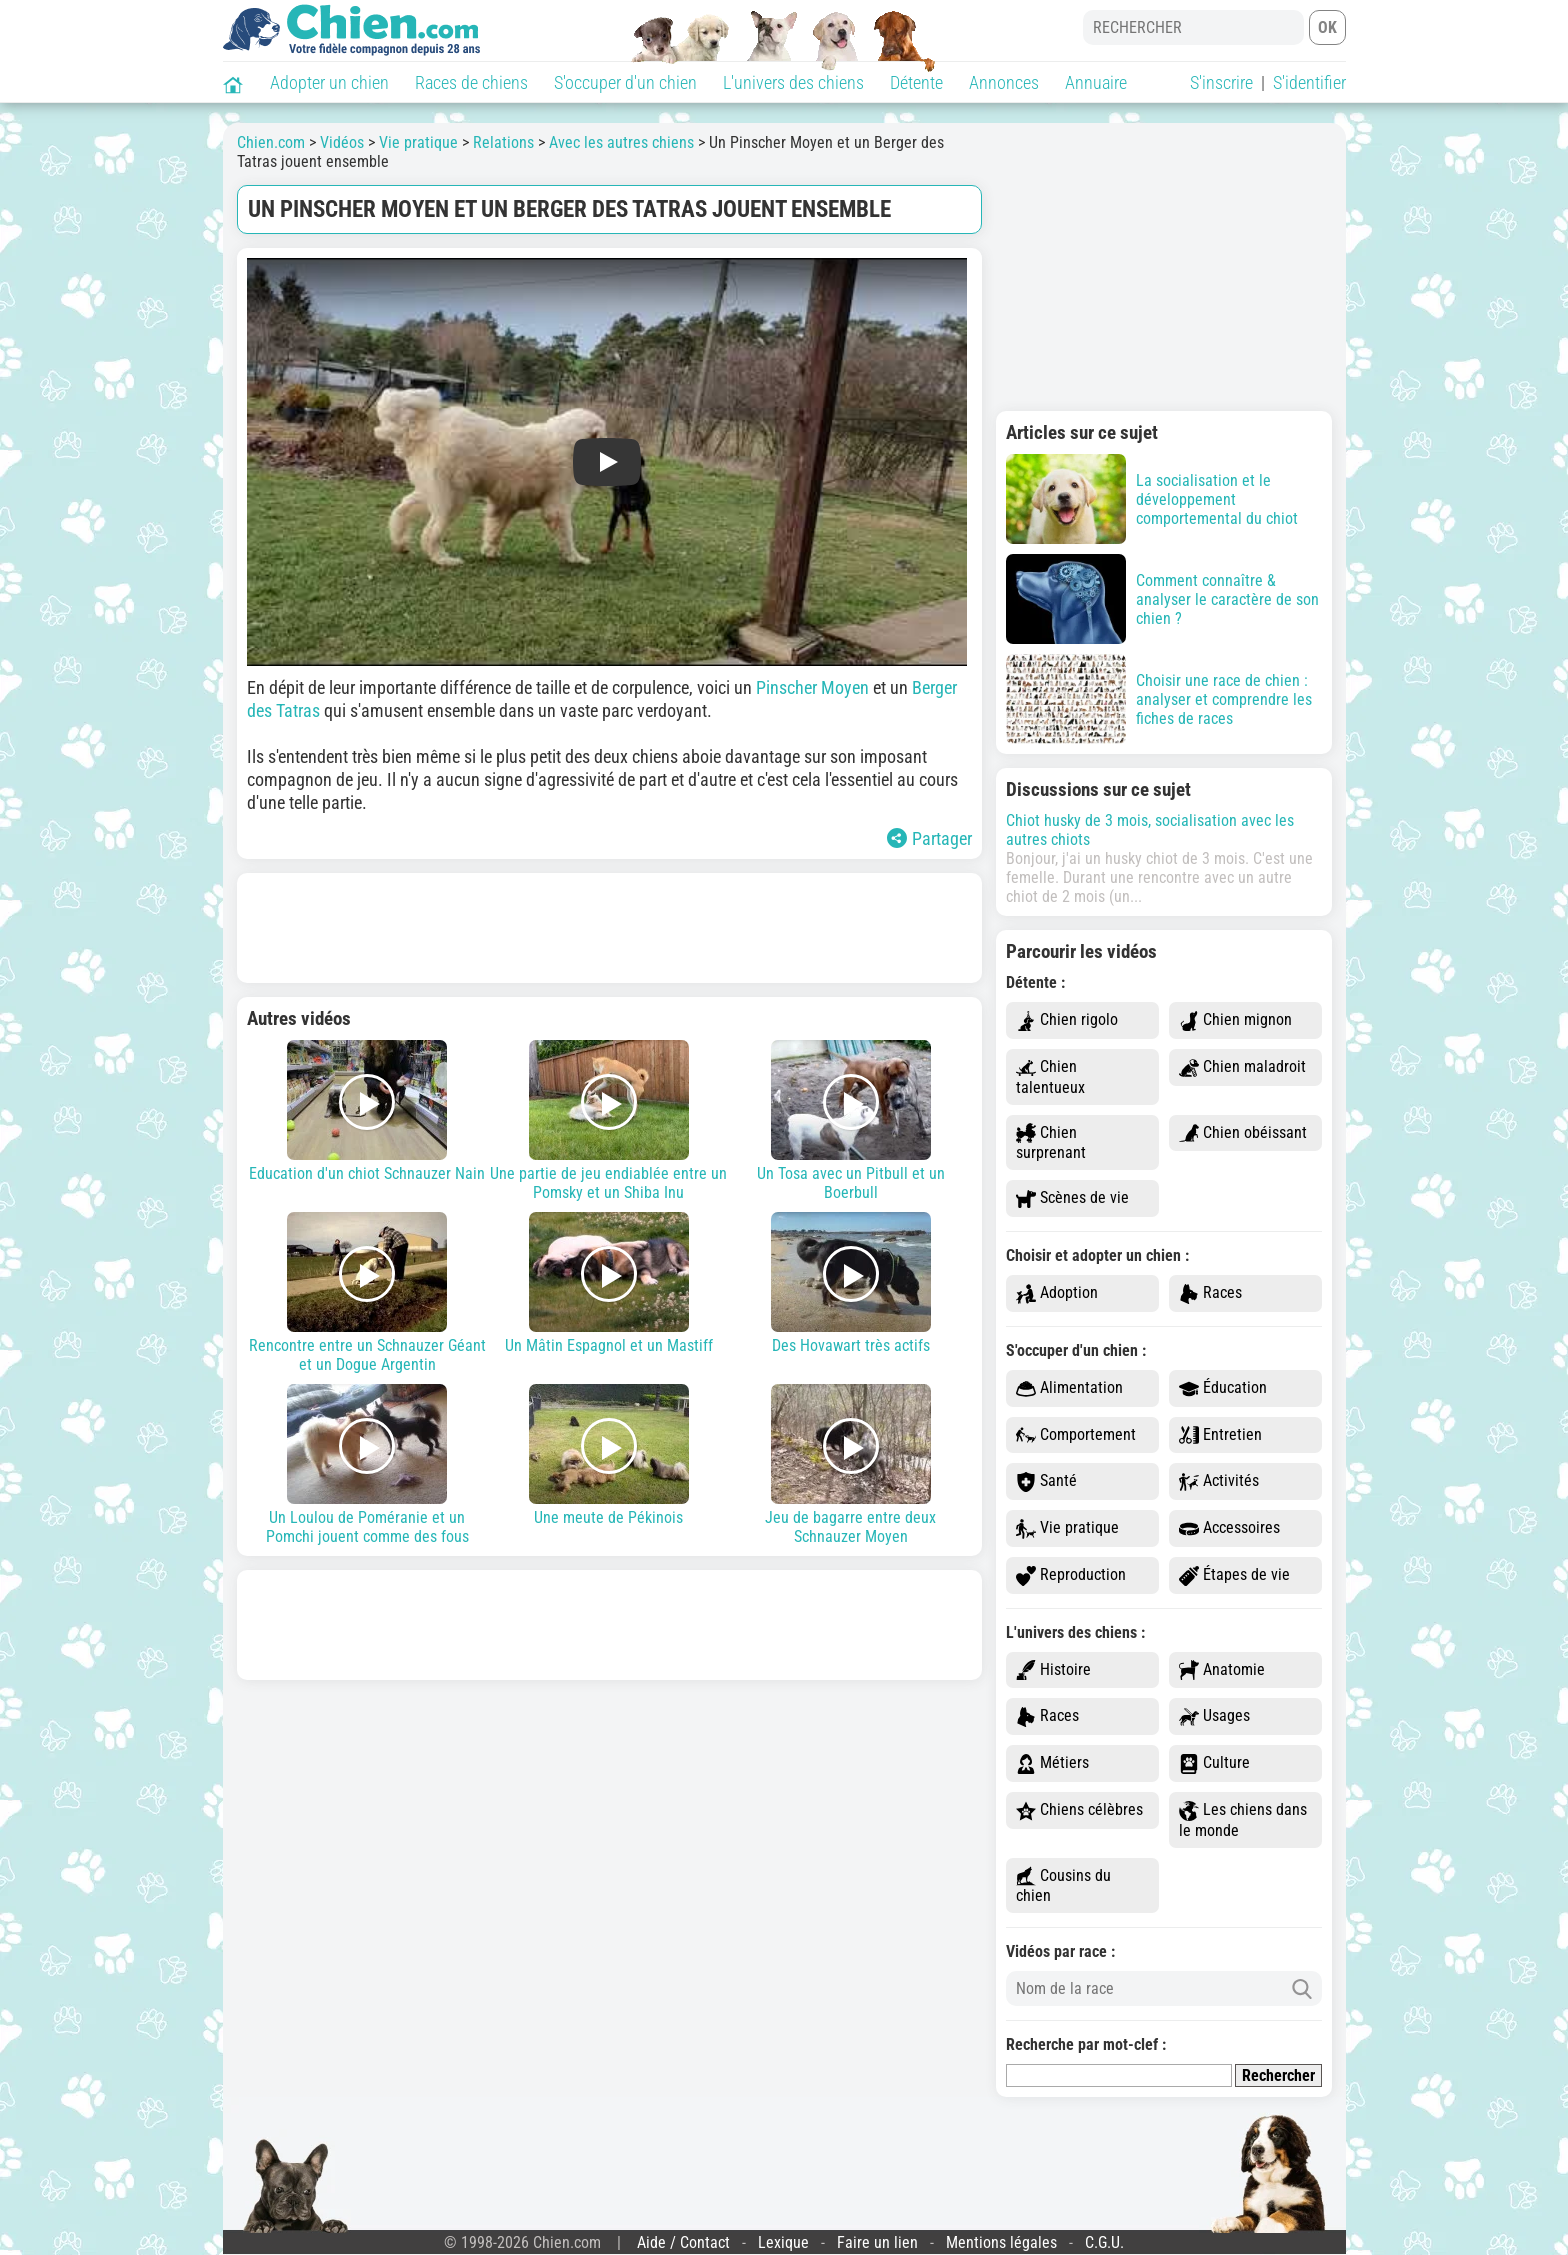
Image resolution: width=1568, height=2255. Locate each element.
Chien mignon (1235, 1020)
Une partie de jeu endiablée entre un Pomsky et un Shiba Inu (609, 1121)
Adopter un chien (329, 82)
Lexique (783, 2242)
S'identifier (1309, 82)
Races (1210, 1293)
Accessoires (1229, 1528)
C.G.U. (1104, 2242)
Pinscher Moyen (812, 687)
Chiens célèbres (1079, 1810)
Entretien (1220, 1435)
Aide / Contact (683, 2242)
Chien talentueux (1050, 1077)
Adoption (1057, 1293)
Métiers (1052, 1763)
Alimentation (1069, 1388)
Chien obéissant (1243, 1133)
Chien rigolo (1067, 1020)
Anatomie (1222, 1670)
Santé (1046, 1481)
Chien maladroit (1242, 1067)
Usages (1214, 1716)
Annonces (1004, 82)
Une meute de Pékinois (609, 1455)
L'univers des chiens (793, 82)
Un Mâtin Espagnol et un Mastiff (609, 1283)
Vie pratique (1067, 1528)
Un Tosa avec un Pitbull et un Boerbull (851, 1121)
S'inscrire (1221, 82)
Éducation (1223, 1388)
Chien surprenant (1051, 1143)
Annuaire (1096, 82)
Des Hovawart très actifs (851, 1283)
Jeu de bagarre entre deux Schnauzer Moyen (851, 1465)
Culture (1214, 1763)
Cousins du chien (1063, 1886)
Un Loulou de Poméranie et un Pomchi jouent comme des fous (368, 1465)
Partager (929, 838)
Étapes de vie (1234, 1575)
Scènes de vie (1072, 1198)
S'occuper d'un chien (625, 82)
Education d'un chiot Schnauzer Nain (368, 1111)
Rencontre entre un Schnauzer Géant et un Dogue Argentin (368, 1293)
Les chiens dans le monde (1243, 1820)
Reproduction (1071, 1575)
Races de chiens (471, 82)
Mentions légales (1001, 2242)
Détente (916, 82)
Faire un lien (877, 2242)
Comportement (1076, 1435)
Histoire (1053, 1670)
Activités (1219, 1481)
